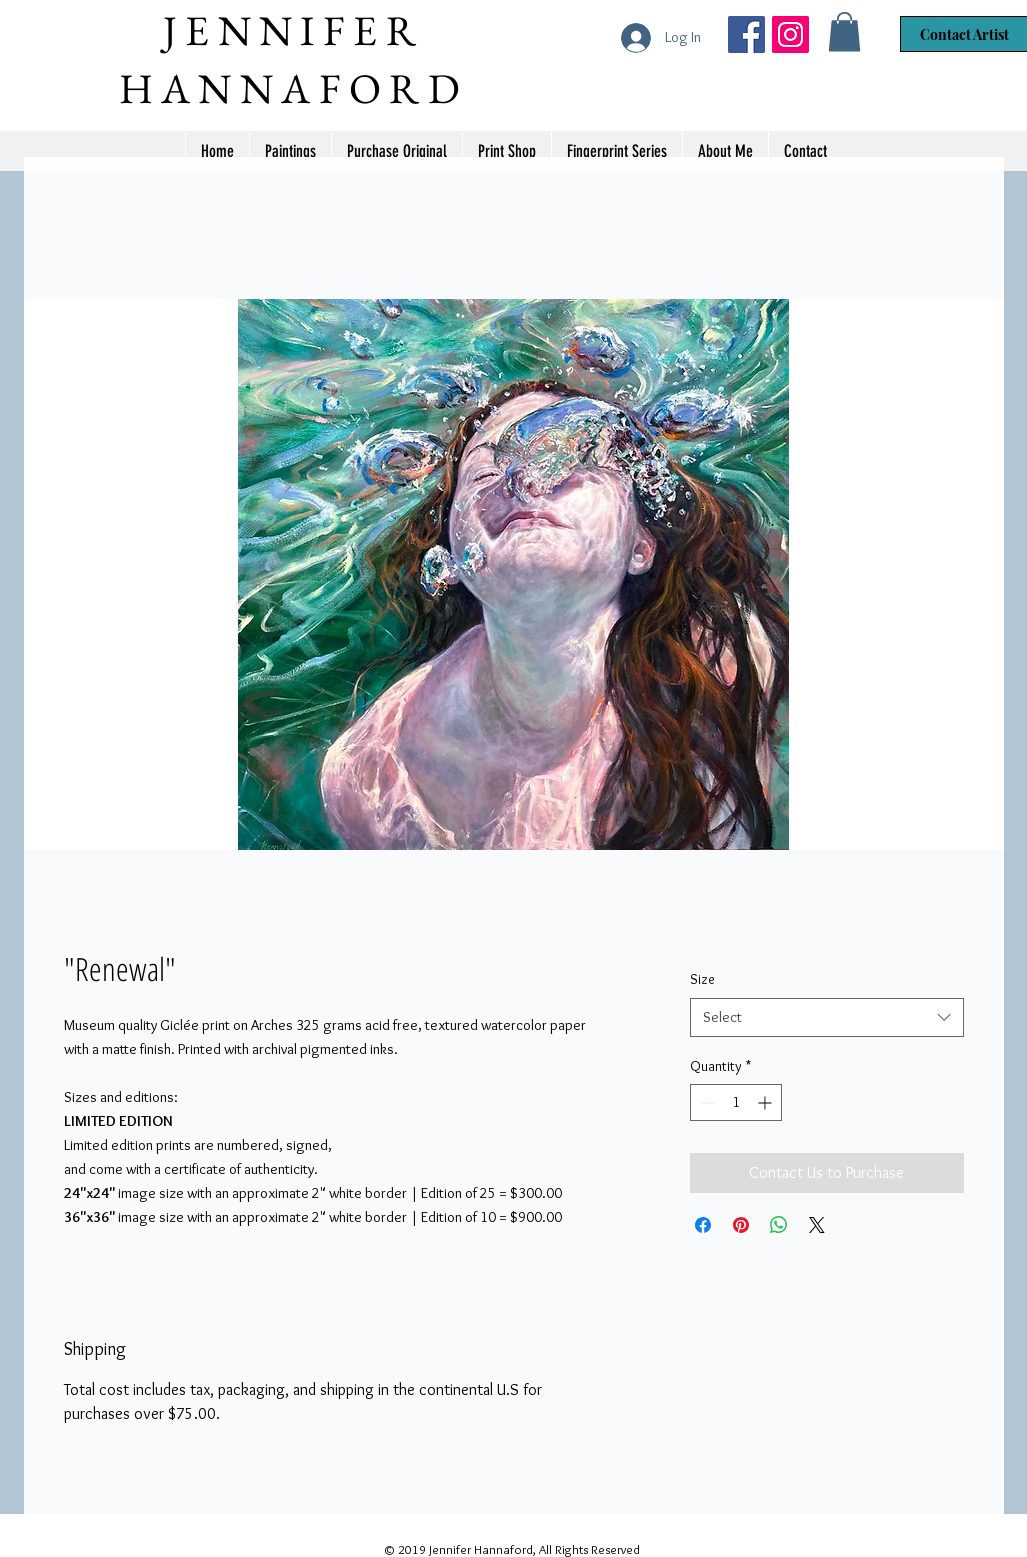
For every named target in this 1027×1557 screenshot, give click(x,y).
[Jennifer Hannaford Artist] (746, 34)
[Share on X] (817, 1225)
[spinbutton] (736, 1102)
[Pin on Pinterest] (741, 1225)
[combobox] (826, 1017)
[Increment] (766, 1102)
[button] (844, 31)
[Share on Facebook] (703, 1225)
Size (702, 979)
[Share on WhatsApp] (779, 1225)
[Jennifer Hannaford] (790, 34)
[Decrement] (705, 1102)
